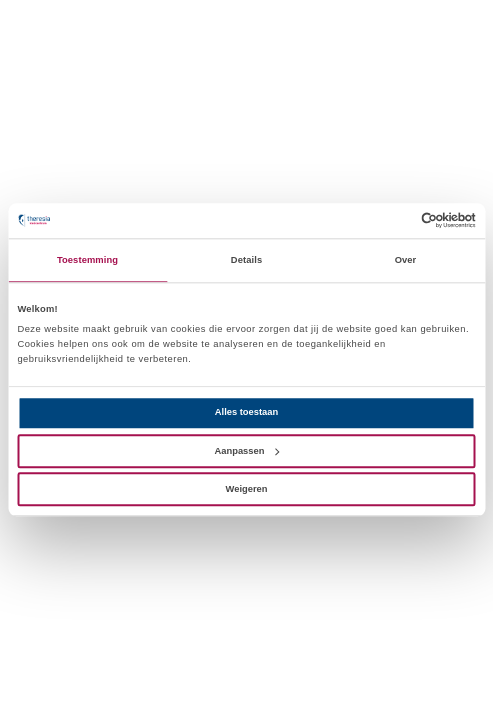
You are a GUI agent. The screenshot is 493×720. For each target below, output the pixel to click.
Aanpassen (247, 451)
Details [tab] (246, 260)
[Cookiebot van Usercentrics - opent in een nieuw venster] (388, 221)
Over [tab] (406, 260)
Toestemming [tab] (87, 260)
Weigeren (247, 489)
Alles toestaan (246, 413)
